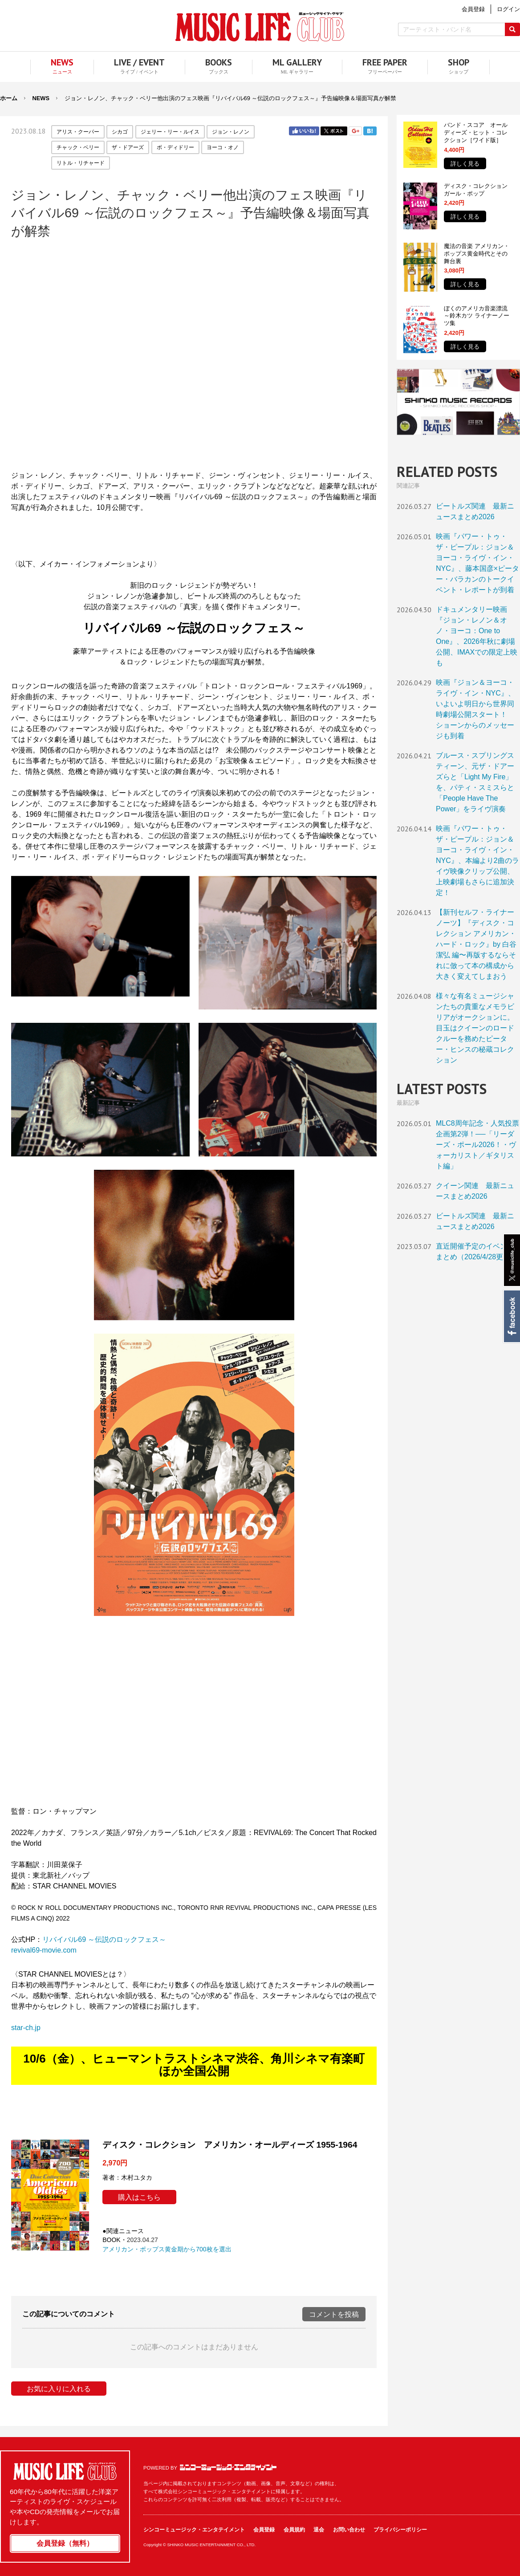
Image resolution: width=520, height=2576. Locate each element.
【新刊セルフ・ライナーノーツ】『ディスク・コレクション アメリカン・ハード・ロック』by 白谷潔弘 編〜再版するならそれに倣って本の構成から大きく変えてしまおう (476, 944)
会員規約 (294, 2530)
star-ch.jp (26, 2027)
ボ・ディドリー (175, 147)
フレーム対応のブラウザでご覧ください (194, 353)
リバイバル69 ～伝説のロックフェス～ (104, 1939)
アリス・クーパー (78, 132)
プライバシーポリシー (400, 2530)
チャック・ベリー (78, 147)
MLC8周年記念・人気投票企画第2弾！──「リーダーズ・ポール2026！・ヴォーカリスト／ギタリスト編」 (477, 1144)
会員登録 (264, 2530)
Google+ (355, 130)
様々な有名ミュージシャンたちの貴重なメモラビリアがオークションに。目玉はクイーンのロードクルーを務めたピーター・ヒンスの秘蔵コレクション (475, 1028)
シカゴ (120, 132)
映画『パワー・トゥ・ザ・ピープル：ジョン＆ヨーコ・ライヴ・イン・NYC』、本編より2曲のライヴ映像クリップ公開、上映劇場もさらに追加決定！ (477, 860)
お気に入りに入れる (59, 2389)
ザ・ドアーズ (128, 147)
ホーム (8, 98)
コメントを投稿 (334, 2314)
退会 (318, 2530)
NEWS (40, 98)
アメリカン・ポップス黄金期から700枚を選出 (166, 2249)
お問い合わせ (349, 2530)
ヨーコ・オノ (223, 147)
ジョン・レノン (230, 132)
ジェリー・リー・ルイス (170, 132)
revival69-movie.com (44, 1950)
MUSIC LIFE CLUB (260, 26)
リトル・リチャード (81, 163)
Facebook (511, 1316)
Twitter (334, 130)
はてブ (370, 130)
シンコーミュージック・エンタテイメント (228, 2467)
